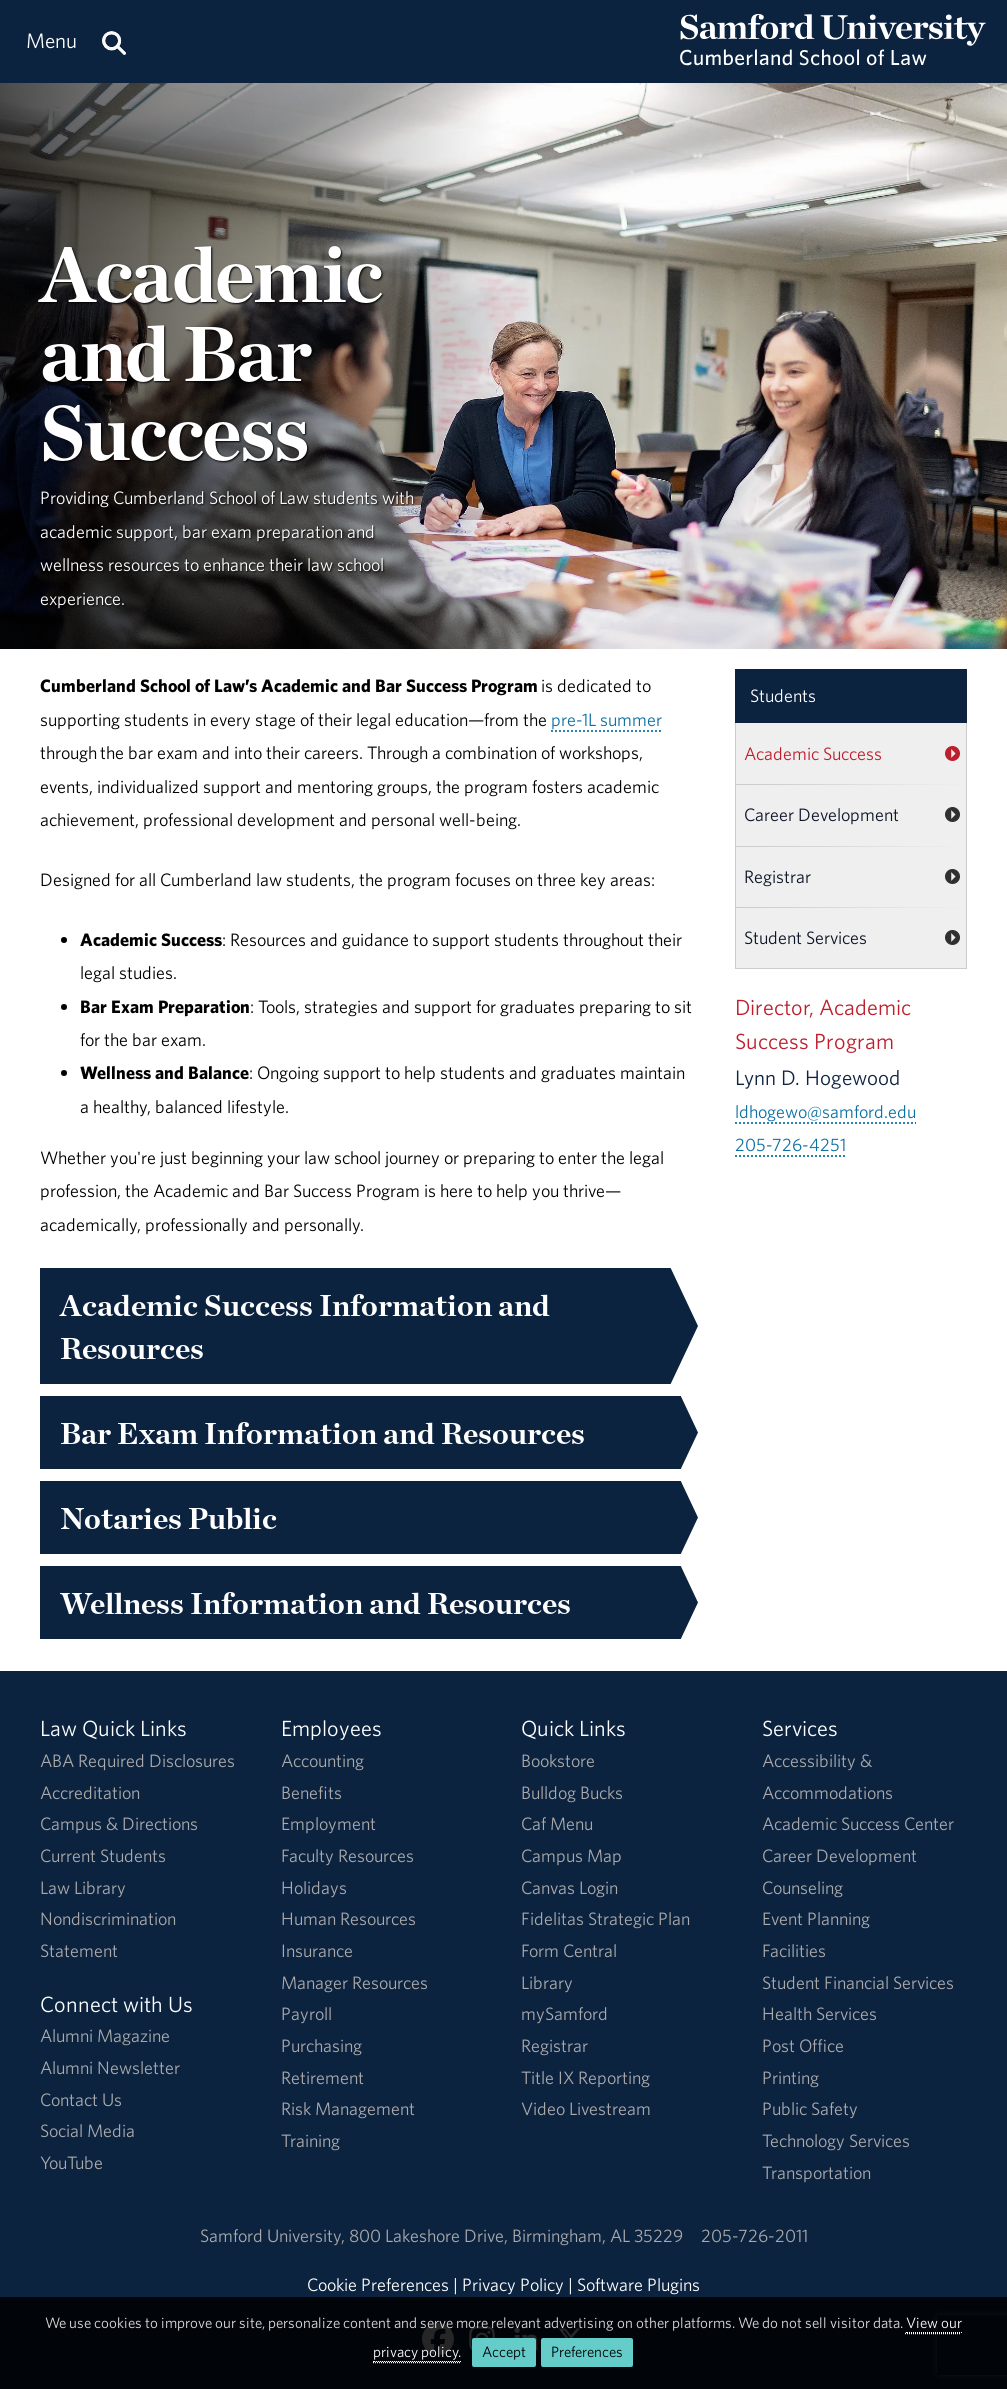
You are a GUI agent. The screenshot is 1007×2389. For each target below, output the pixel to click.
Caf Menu (557, 1823)
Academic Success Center (858, 1823)
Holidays (314, 1887)
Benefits (311, 1792)
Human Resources (348, 1918)
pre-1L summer (606, 719)
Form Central (569, 1950)
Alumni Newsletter (110, 2067)
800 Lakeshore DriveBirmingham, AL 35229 (516, 2235)
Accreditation (90, 1792)
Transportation (816, 2172)
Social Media (87, 2130)
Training (310, 2140)
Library (547, 1982)
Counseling (802, 1887)
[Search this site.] (114, 41)
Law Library (83, 1887)
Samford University (274, 2235)
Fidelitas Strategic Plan (605, 1918)
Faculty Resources (347, 1855)
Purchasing (321, 2045)
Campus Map (571, 1855)
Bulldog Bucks (572, 1792)
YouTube (71, 2162)
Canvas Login (569, 1887)
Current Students (103, 1855)
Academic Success (813, 753)
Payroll (306, 2013)
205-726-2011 (754, 2235)
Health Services (819, 2013)
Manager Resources (354, 1982)
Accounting (322, 1760)
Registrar (777, 876)
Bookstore (558, 1760)
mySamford (564, 2013)
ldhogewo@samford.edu (825, 1111)
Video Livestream (586, 2108)
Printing (790, 2077)
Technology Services (836, 2140)
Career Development (821, 814)
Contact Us (81, 2099)
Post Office (803, 2045)
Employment (328, 1823)
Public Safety (810, 2108)
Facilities (794, 1950)
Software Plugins (638, 2284)
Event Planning (816, 1918)
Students (783, 695)
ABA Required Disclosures (137, 1760)
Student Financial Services (858, 1982)
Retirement (322, 2077)
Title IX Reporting (585, 2077)
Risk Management (348, 2108)
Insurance (317, 1950)
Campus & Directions (119, 1823)
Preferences (587, 2351)
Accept (504, 2351)
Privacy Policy (513, 2284)
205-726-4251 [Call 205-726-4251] (790, 1144)
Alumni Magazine (105, 2035)
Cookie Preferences (378, 2284)
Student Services (805, 937)
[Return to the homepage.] (833, 60)
